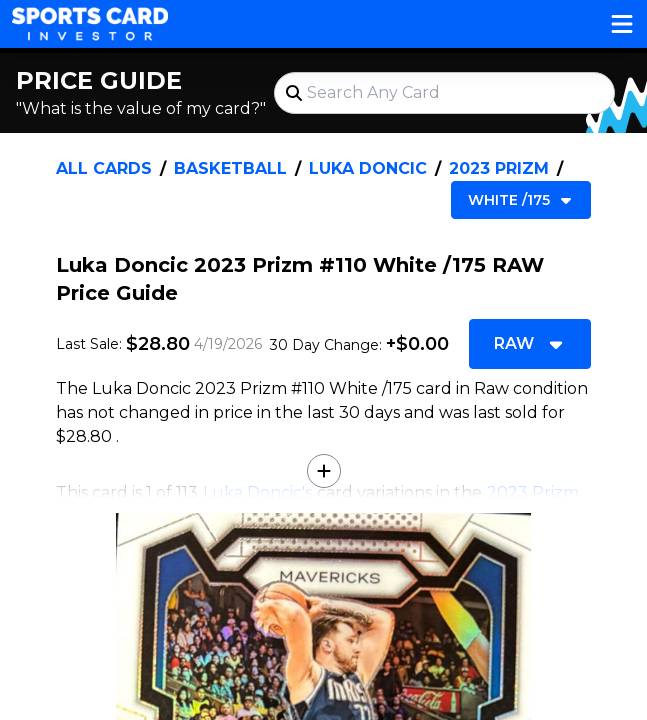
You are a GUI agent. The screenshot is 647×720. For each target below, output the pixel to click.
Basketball (230, 168)
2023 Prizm (499, 168)
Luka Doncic (368, 168)
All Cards (104, 168)
